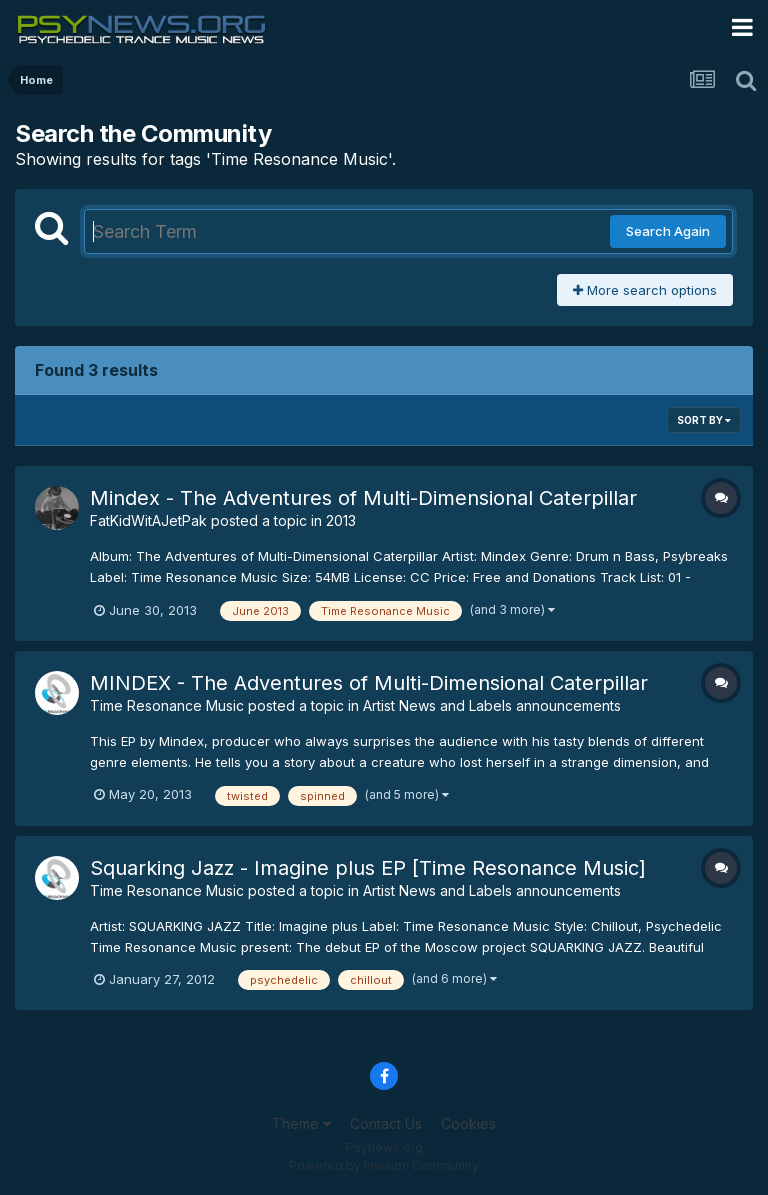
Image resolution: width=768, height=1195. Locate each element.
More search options (645, 290)
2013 (341, 520)
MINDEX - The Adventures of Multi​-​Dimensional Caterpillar (369, 683)
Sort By (704, 420)
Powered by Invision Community (384, 1165)
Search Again (668, 231)
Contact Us (386, 1123)
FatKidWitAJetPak (148, 520)
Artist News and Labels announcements (492, 705)
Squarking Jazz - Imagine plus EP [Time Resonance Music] (368, 868)
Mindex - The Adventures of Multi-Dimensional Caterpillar (363, 498)
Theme (301, 1123)
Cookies (468, 1123)
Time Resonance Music (167, 705)
